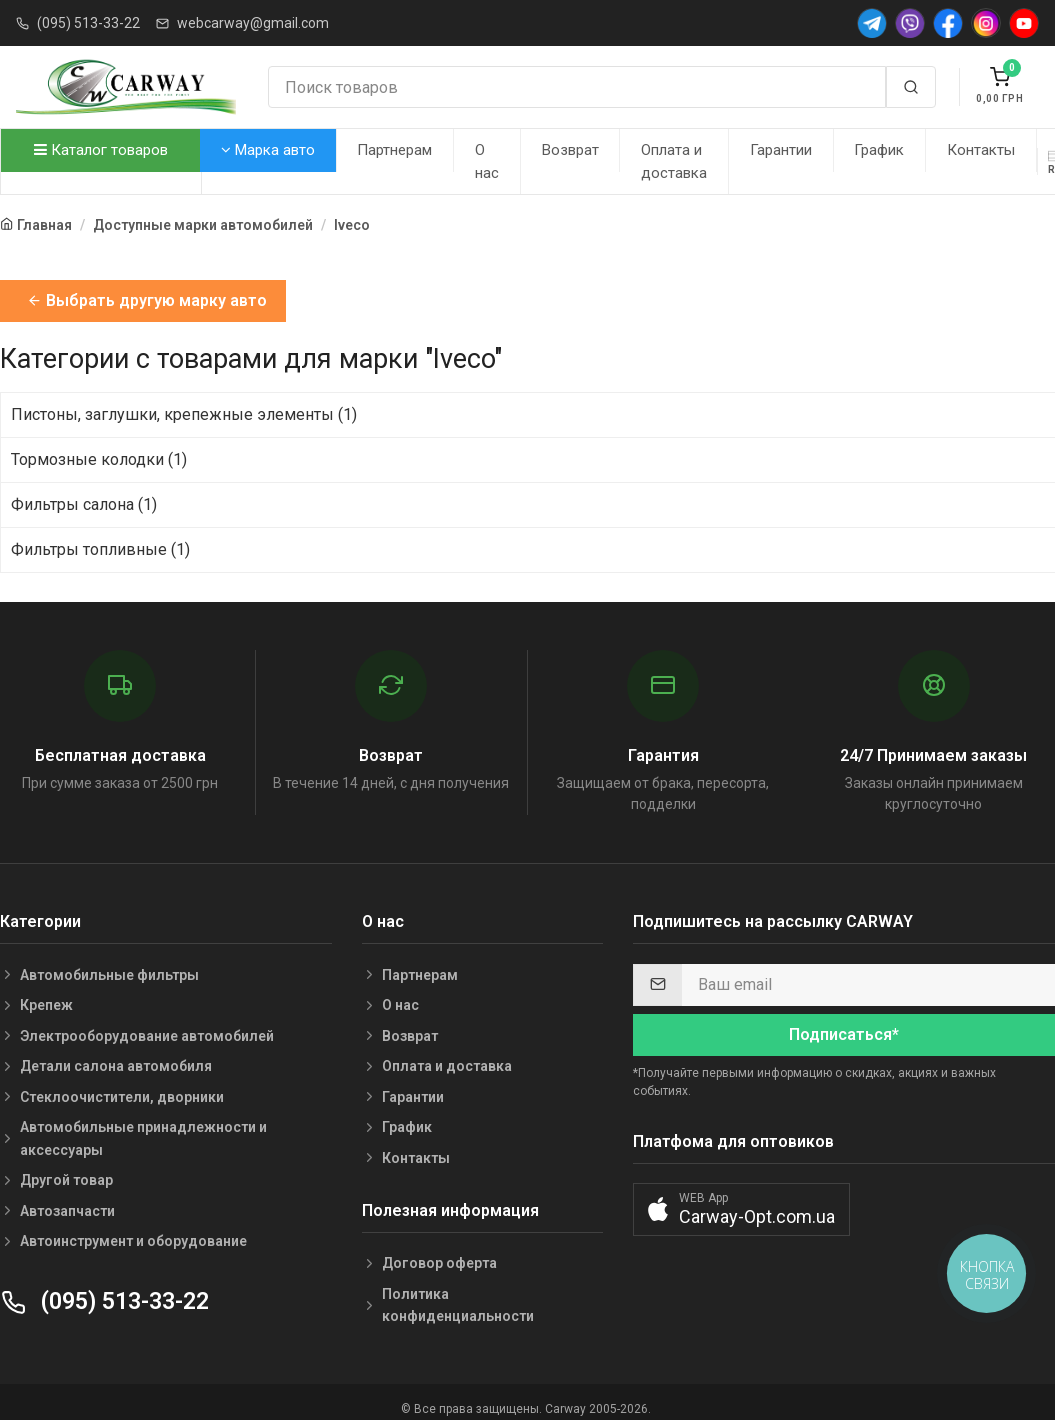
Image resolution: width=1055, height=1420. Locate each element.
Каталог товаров (101, 150)
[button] (741, 1209)
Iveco (352, 225)
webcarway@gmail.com (253, 23)
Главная (44, 225)
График (879, 150)
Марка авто (268, 150)
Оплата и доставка (674, 161)
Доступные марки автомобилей (203, 225)
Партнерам (394, 150)
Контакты (981, 150)
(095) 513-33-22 (88, 23)
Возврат (570, 150)
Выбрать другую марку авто (147, 300)
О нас (487, 161)
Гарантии (781, 150)
